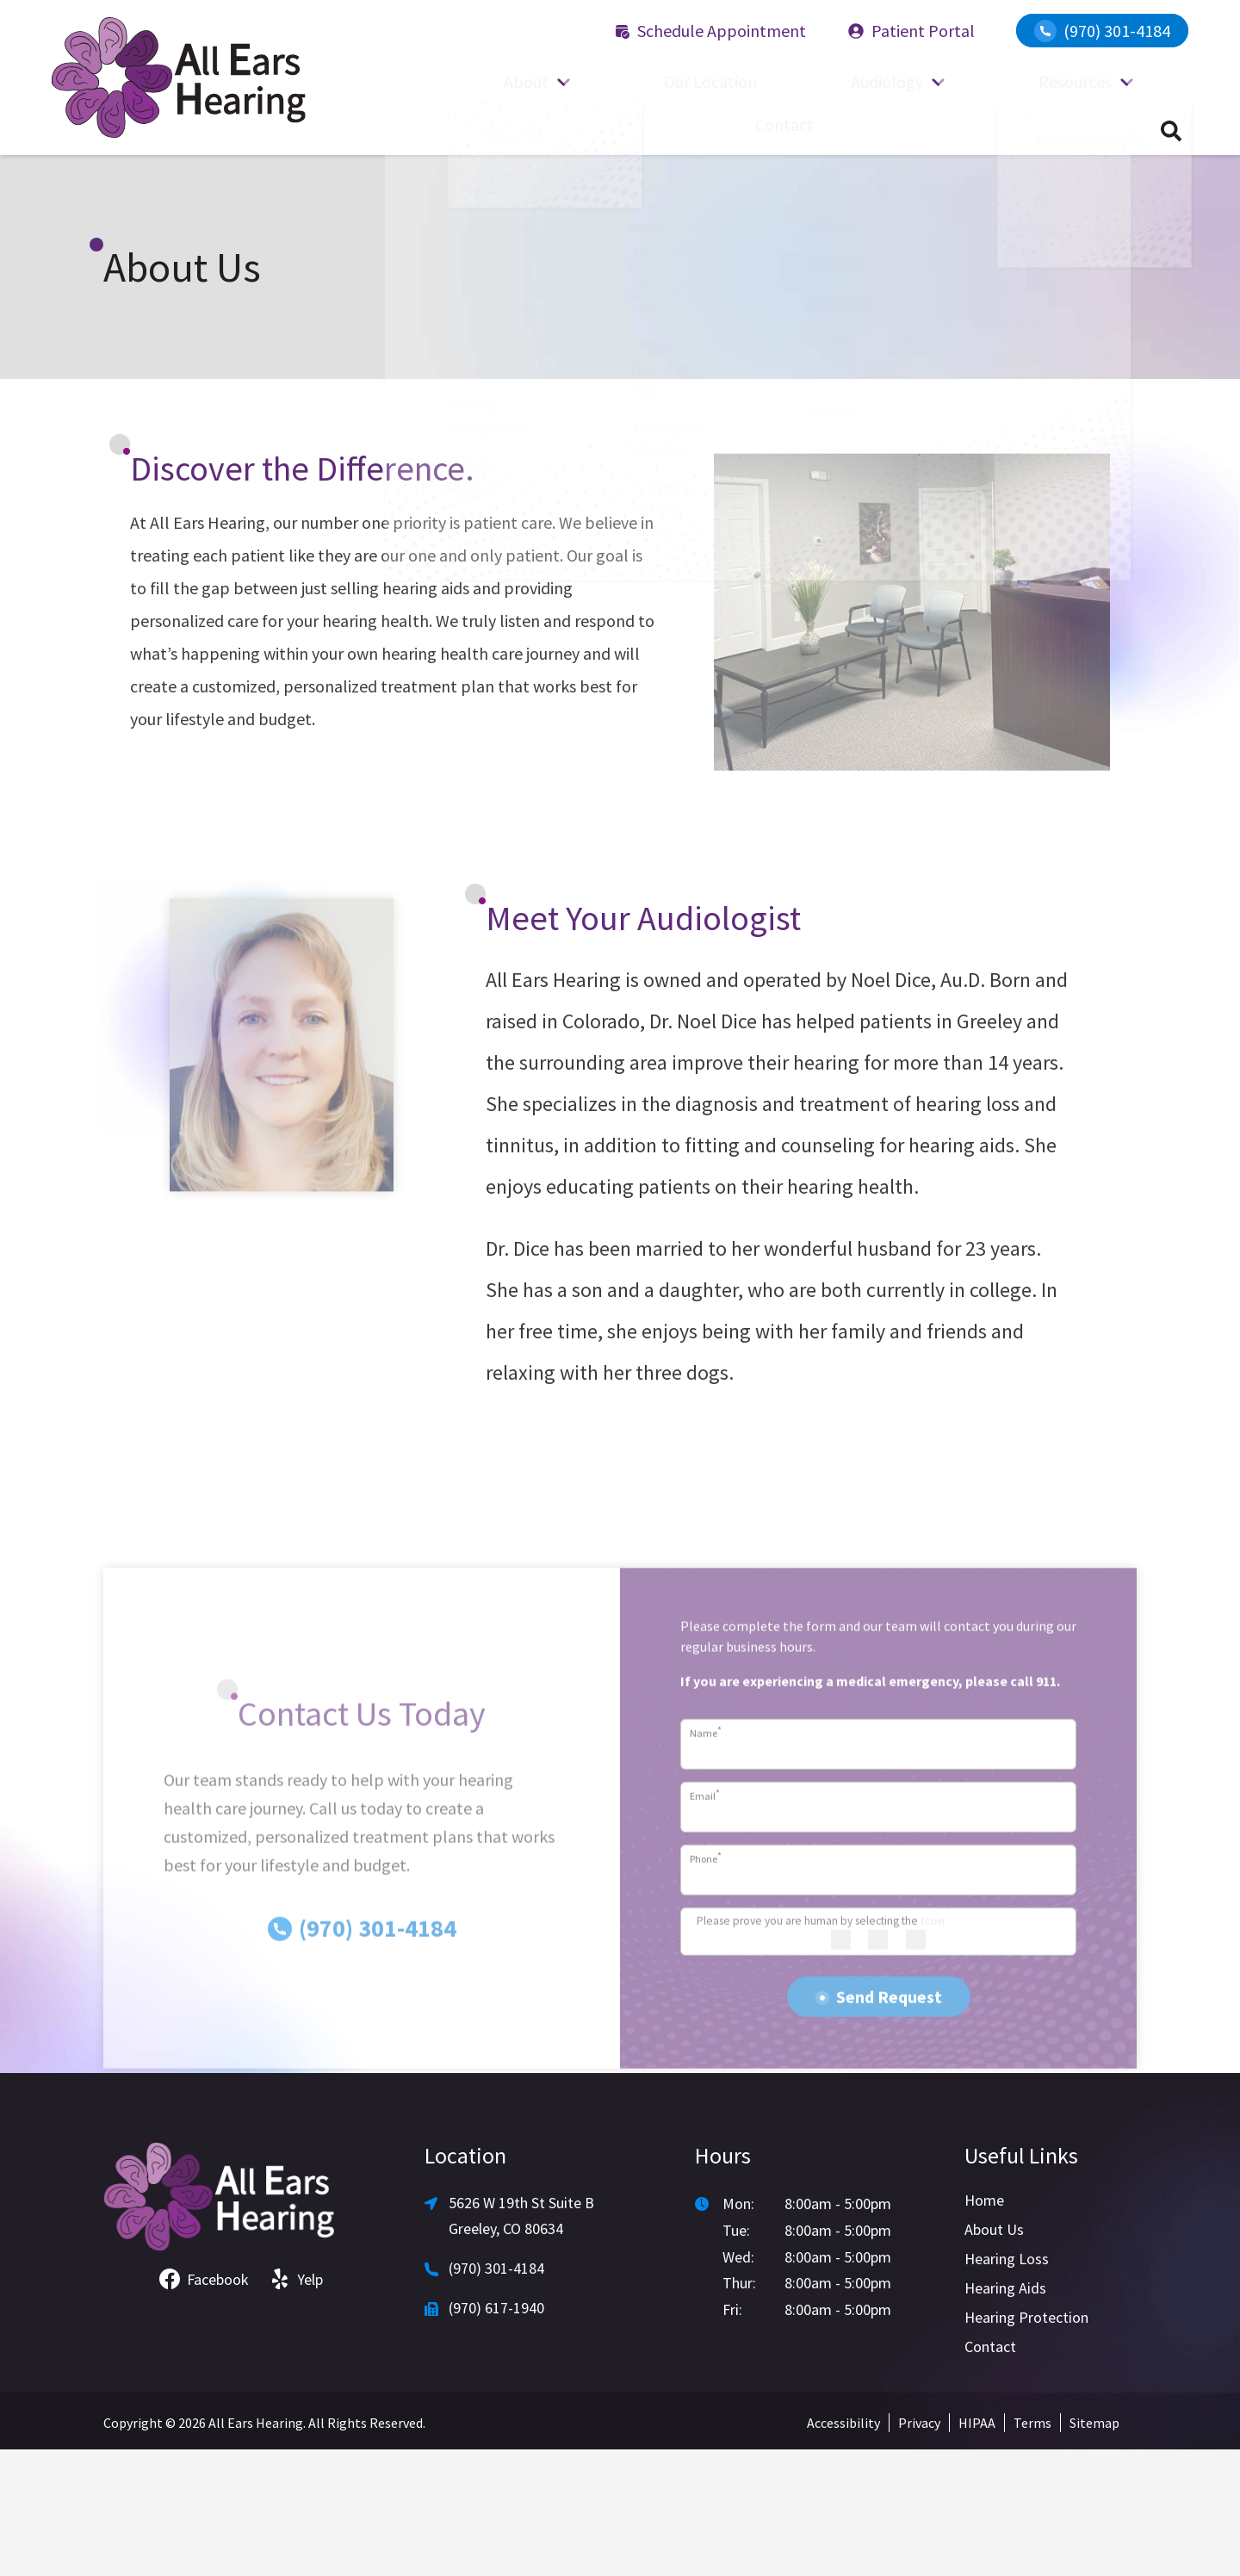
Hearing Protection (1026, 2444)
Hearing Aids (1005, 2414)
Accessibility (843, 2549)
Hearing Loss (1006, 2385)
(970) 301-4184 (1102, 31)
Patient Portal (911, 30)
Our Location (662, 129)
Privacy (919, 2549)
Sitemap (1094, 2549)
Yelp (296, 2406)
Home (984, 2327)
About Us (994, 2356)
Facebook (204, 2406)
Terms (1032, 2549)
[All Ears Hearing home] (179, 77)
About (515, 129)
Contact (1096, 129)
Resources (952, 129)
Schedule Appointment (709, 30)
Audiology (802, 129)
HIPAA (976, 2549)
